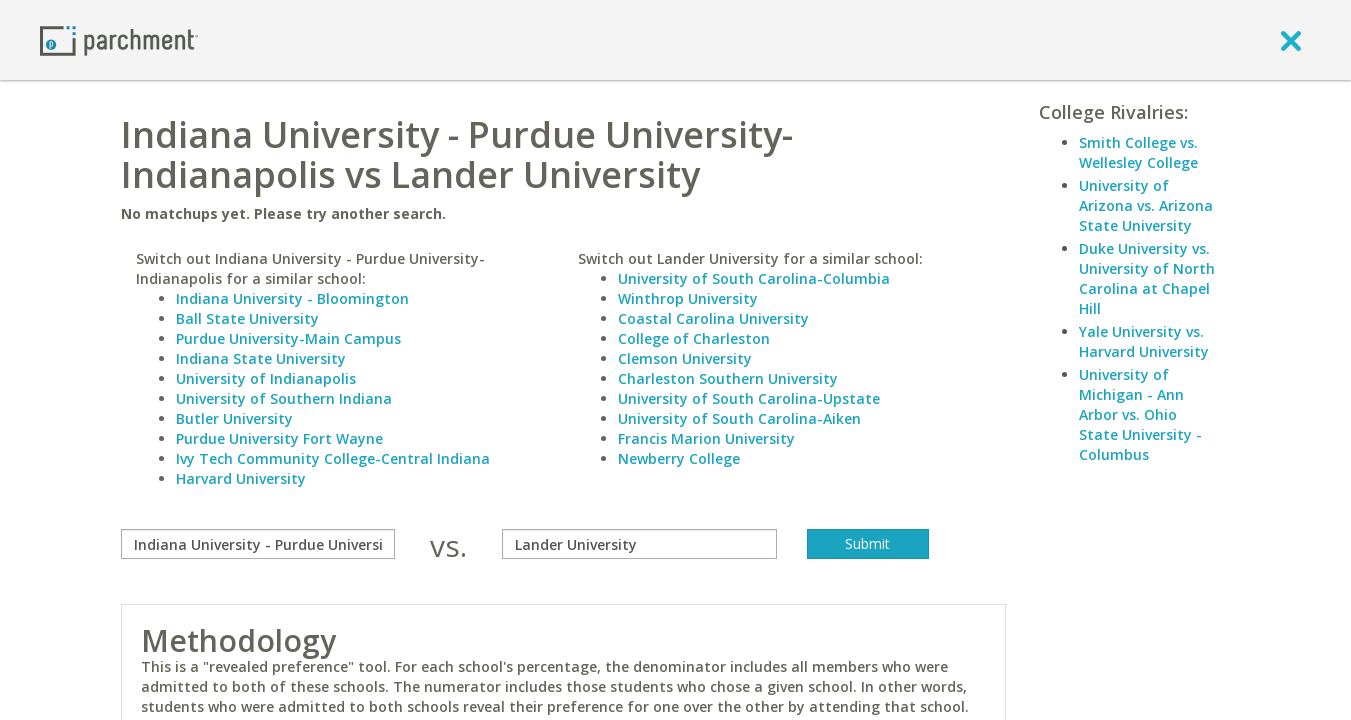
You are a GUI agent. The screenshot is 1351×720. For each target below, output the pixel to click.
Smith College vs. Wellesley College (1138, 152)
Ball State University (247, 318)
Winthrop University (688, 298)
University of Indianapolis (266, 378)
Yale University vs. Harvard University (1144, 341)
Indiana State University (261, 358)
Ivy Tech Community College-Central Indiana (333, 458)
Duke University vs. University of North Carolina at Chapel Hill (1147, 278)
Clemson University (685, 358)
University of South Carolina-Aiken (739, 418)
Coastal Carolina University (713, 318)
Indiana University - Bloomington (292, 298)
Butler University (234, 418)
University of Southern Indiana (284, 398)
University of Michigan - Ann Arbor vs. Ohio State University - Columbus (1140, 414)
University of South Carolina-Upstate (749, 398)
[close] (1291, 40)
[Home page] (119, 39)
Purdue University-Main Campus (288, 338)
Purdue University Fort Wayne (279, 438)
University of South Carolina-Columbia (754, 278)
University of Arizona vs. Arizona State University (1146, 205)
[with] (639, 544)
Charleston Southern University (728, 378)
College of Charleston (694, 338)
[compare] (258, 544)
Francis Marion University (706, 438)
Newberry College (679, 458)
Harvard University (241, 478)
